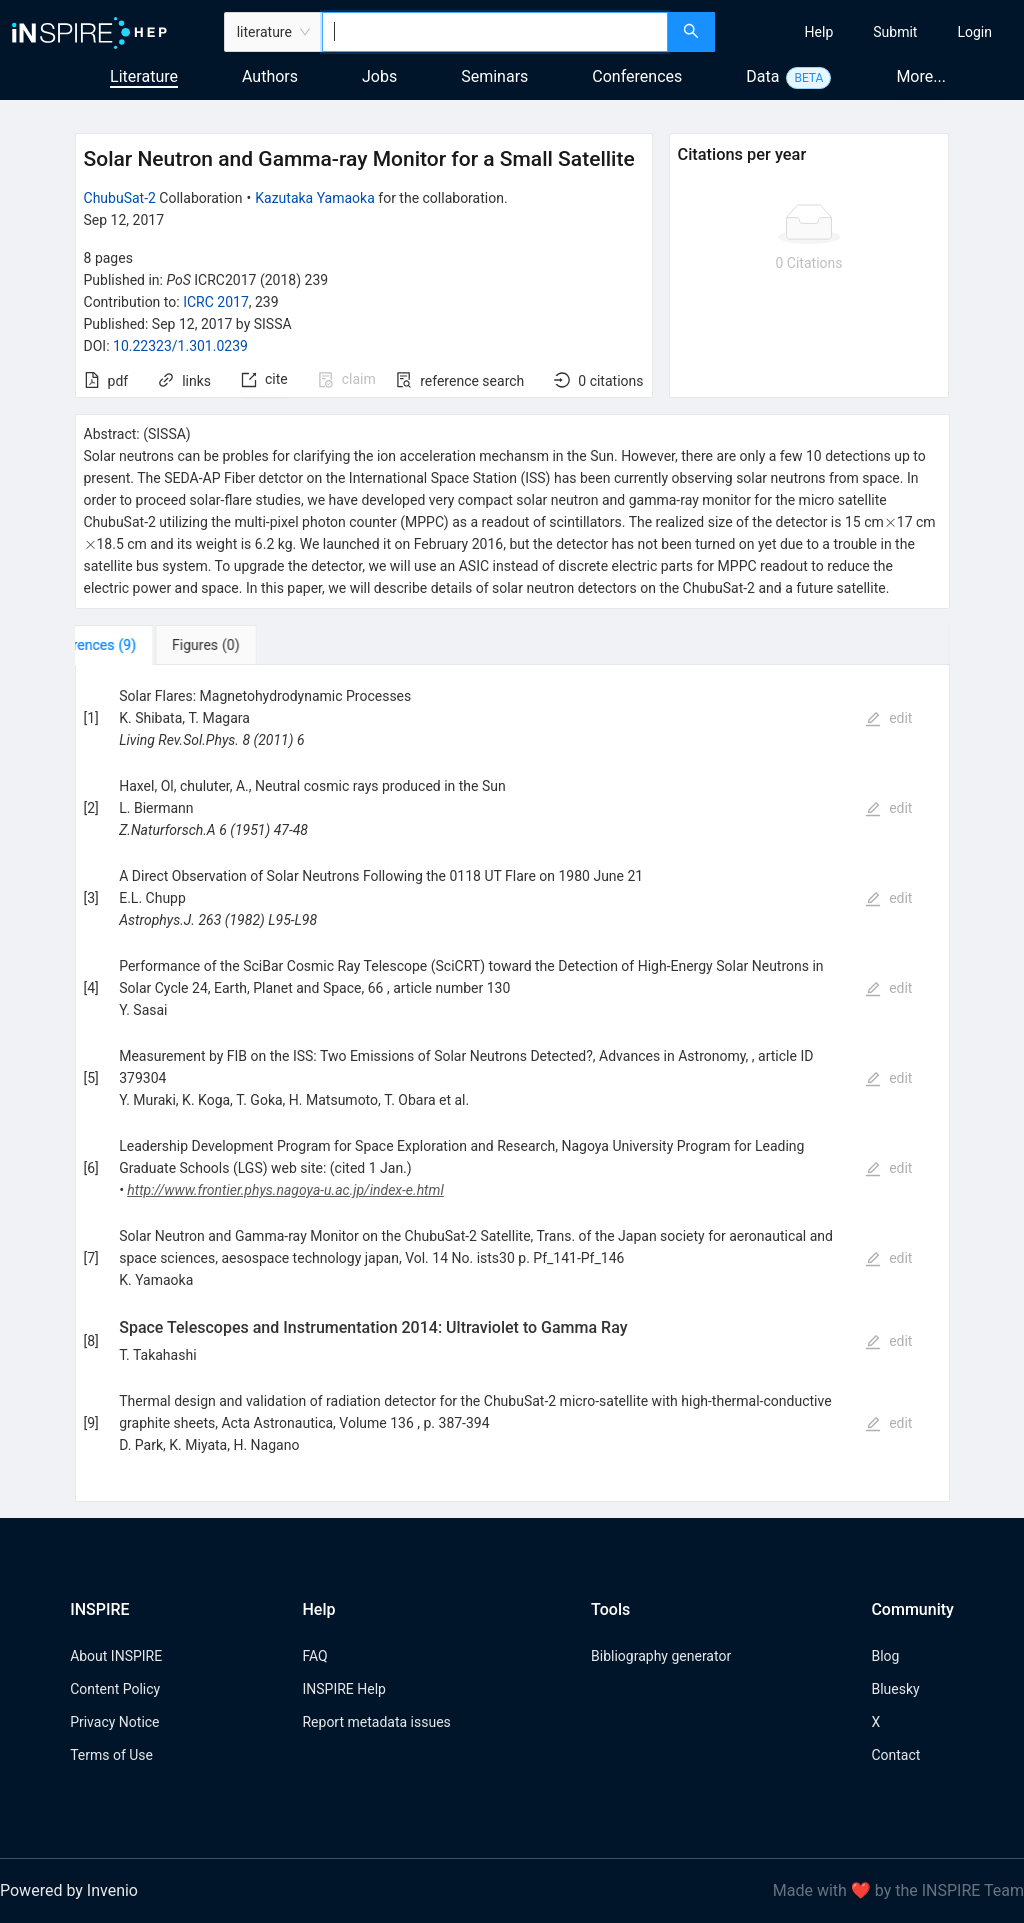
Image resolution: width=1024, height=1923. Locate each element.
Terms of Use (111, 1755)
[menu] (872, 32)
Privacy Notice (114, 1722)
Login (974, 32)
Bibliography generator (661, 1656)
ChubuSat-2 (120, 198)
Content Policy (115, 1689)
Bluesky (895, 1689)
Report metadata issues (376, 1722)
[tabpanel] (512, 1083)
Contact (895, 1755)
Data (762, 76)
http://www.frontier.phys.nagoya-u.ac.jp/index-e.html (285, 1190)
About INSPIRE (116, 1656)
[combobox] (495, 32)
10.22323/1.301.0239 (180, 346)
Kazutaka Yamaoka (315, 198)
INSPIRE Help (343, 1689)
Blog (885, 1656)
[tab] (137, 645)
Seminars (494, 76)
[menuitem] (819, 32)
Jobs (379, 76)
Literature (144, 76)
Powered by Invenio (69, 1890)
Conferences (637, 76)
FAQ (314, 1656)
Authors (270, 76)
